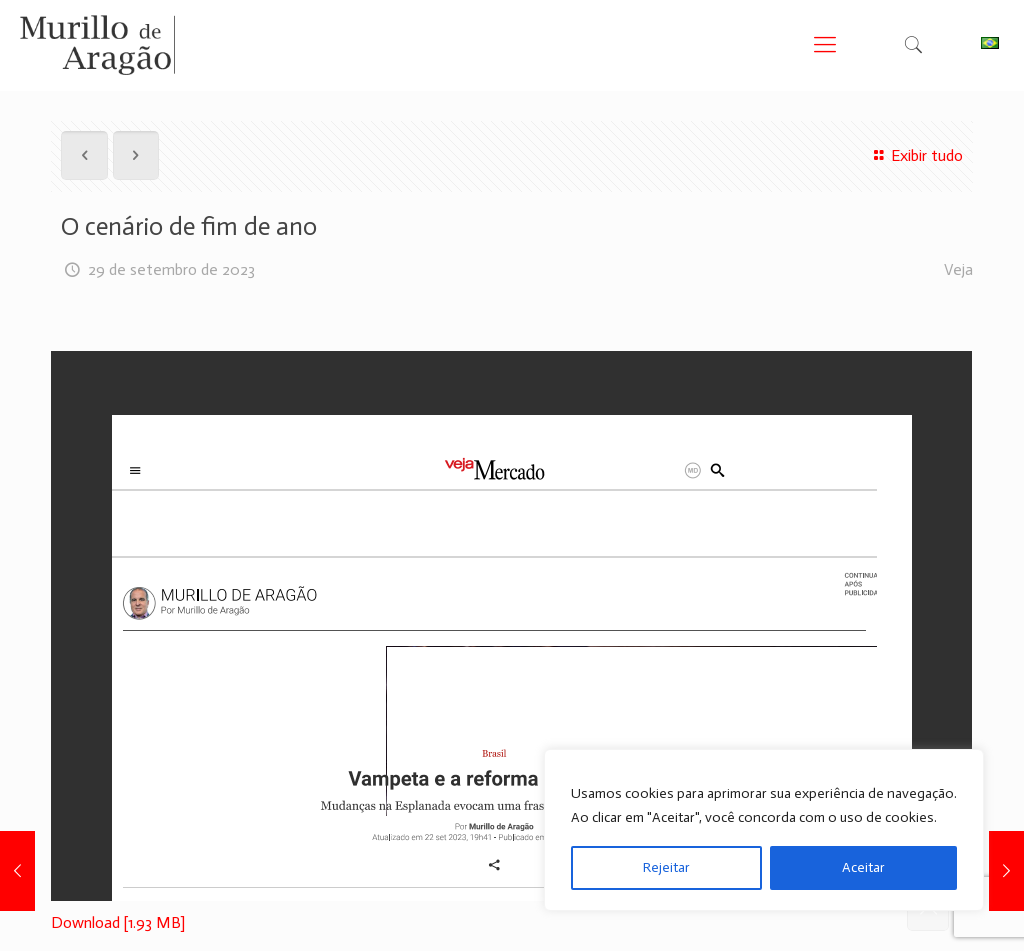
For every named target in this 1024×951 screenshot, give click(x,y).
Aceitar (863, 867)
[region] (764, 830)
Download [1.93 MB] (118, 922)
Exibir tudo (915, 155)
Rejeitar (666, 867)
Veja (958, 269)
